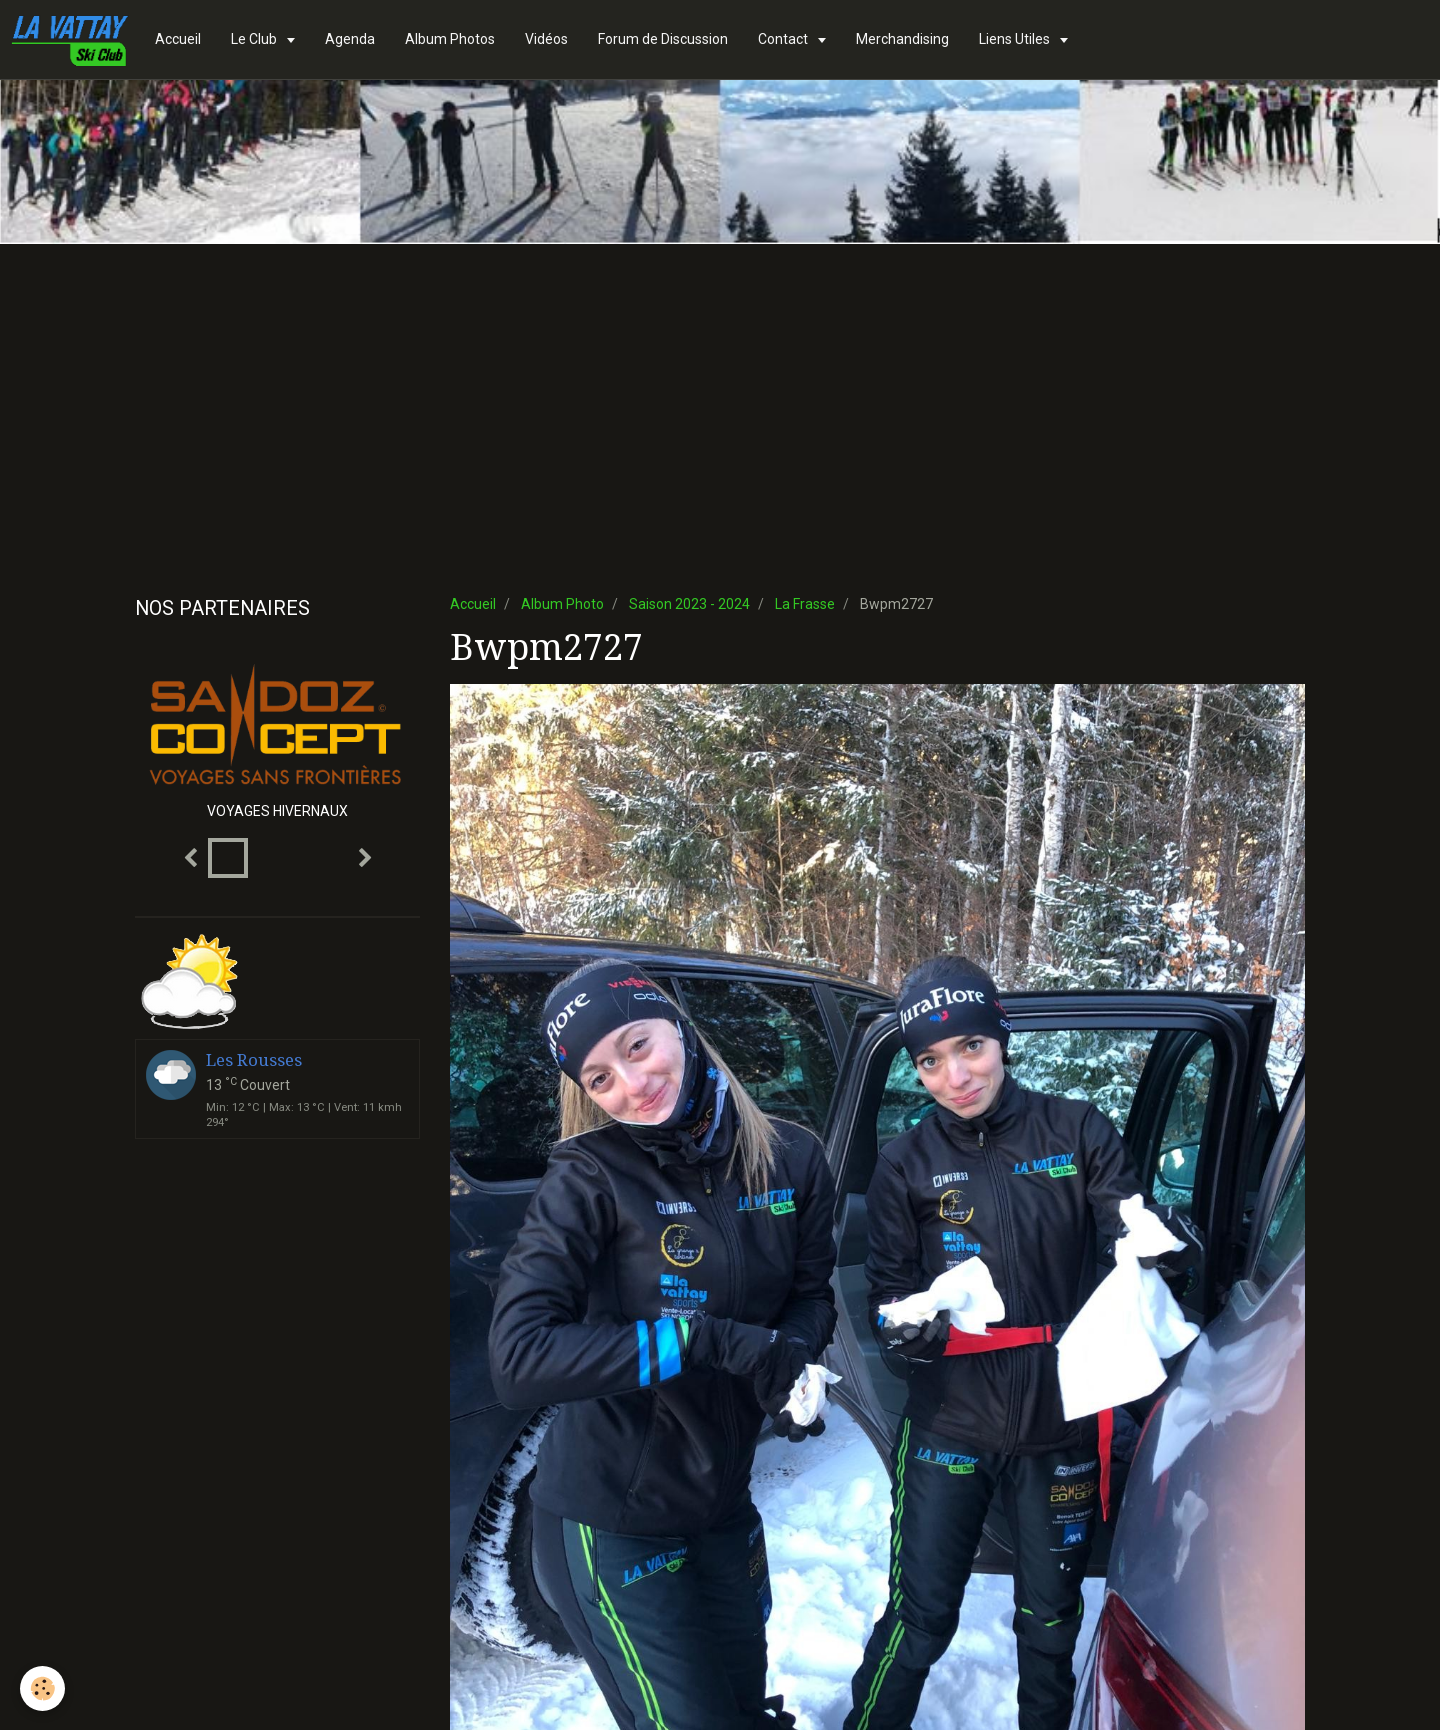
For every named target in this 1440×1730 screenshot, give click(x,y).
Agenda (350, 39)
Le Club (255, 39)
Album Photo (562, 604)
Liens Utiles (1016, 39)
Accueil (178, 39)
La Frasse (805, 604)
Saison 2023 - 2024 (689, 604)
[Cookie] (42, 1688)
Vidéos (546, 39)
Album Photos (450, 39)
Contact (784, 39)
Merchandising (902, 39)
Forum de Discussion (663, 39)
